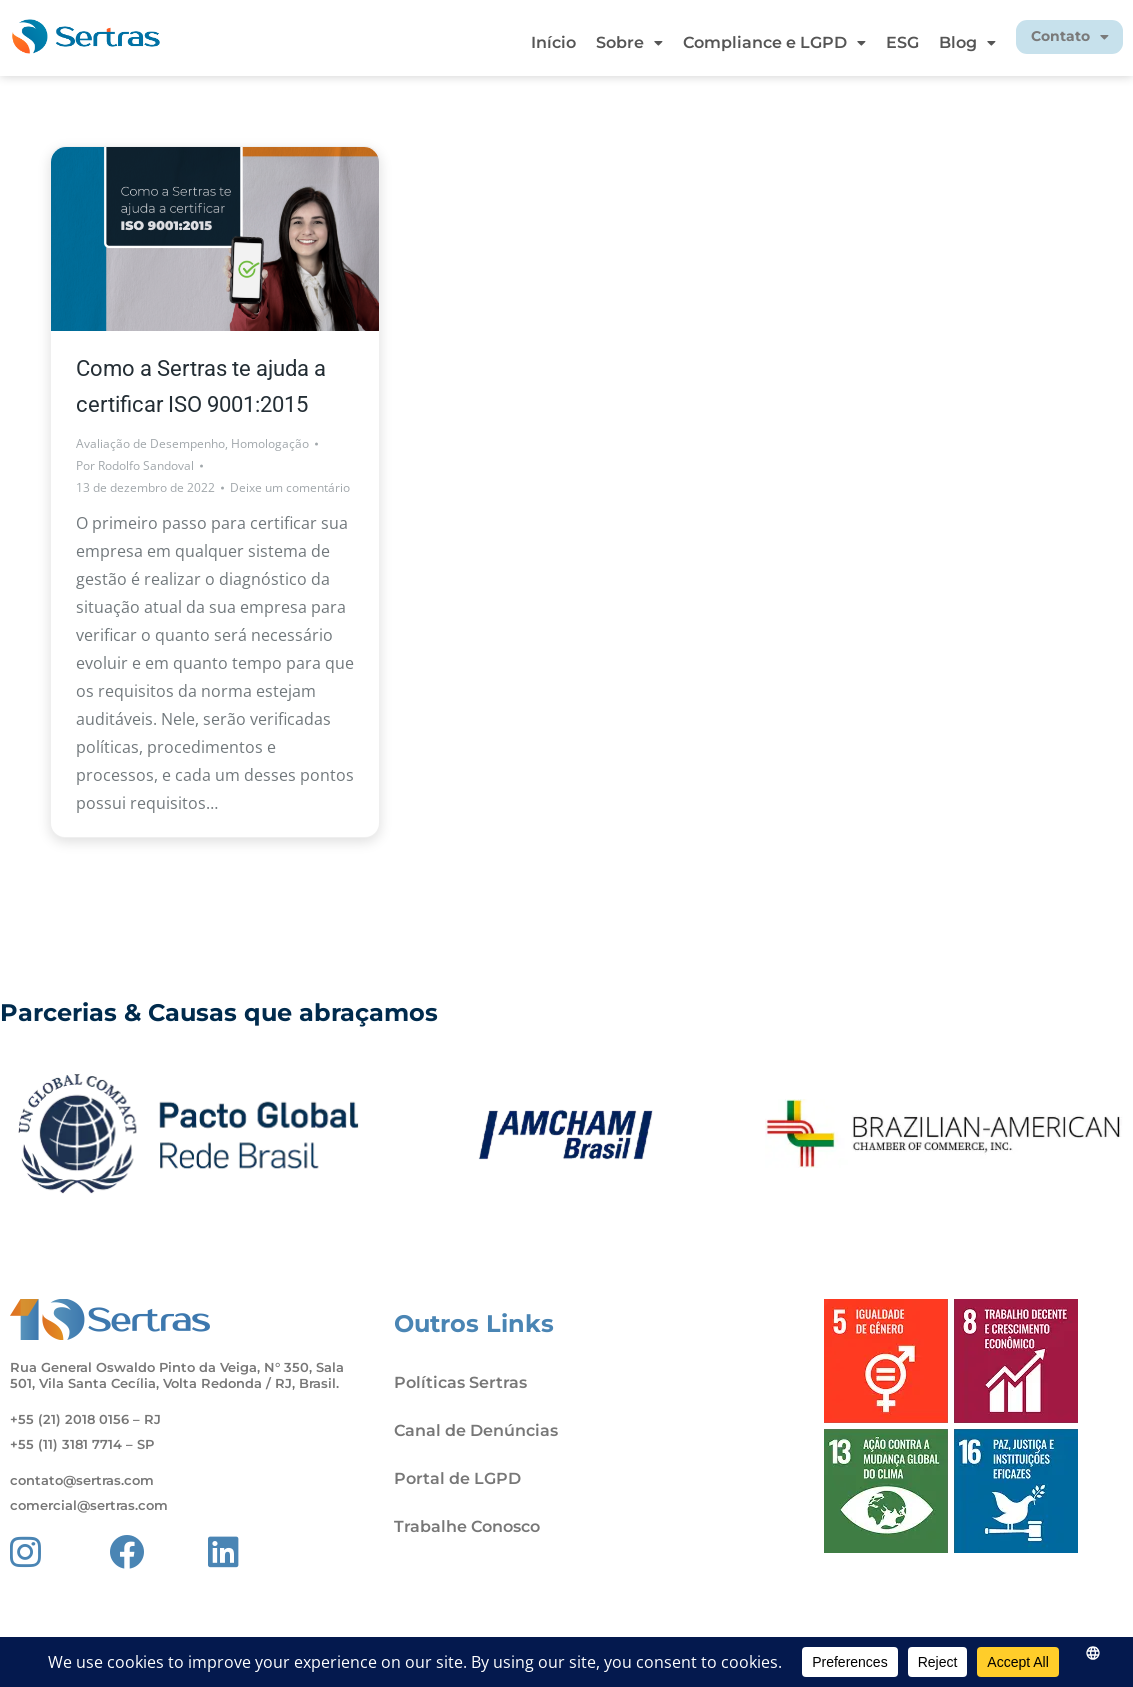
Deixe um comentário (290, 487)
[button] (590, 43)
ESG (863, 42)
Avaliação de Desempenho (150, 443)
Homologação (270, 443)
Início (514, 42)
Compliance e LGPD (735, 42)
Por (135, 465)
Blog (928, 42)
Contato (1050, 37)
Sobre (590, 42)
